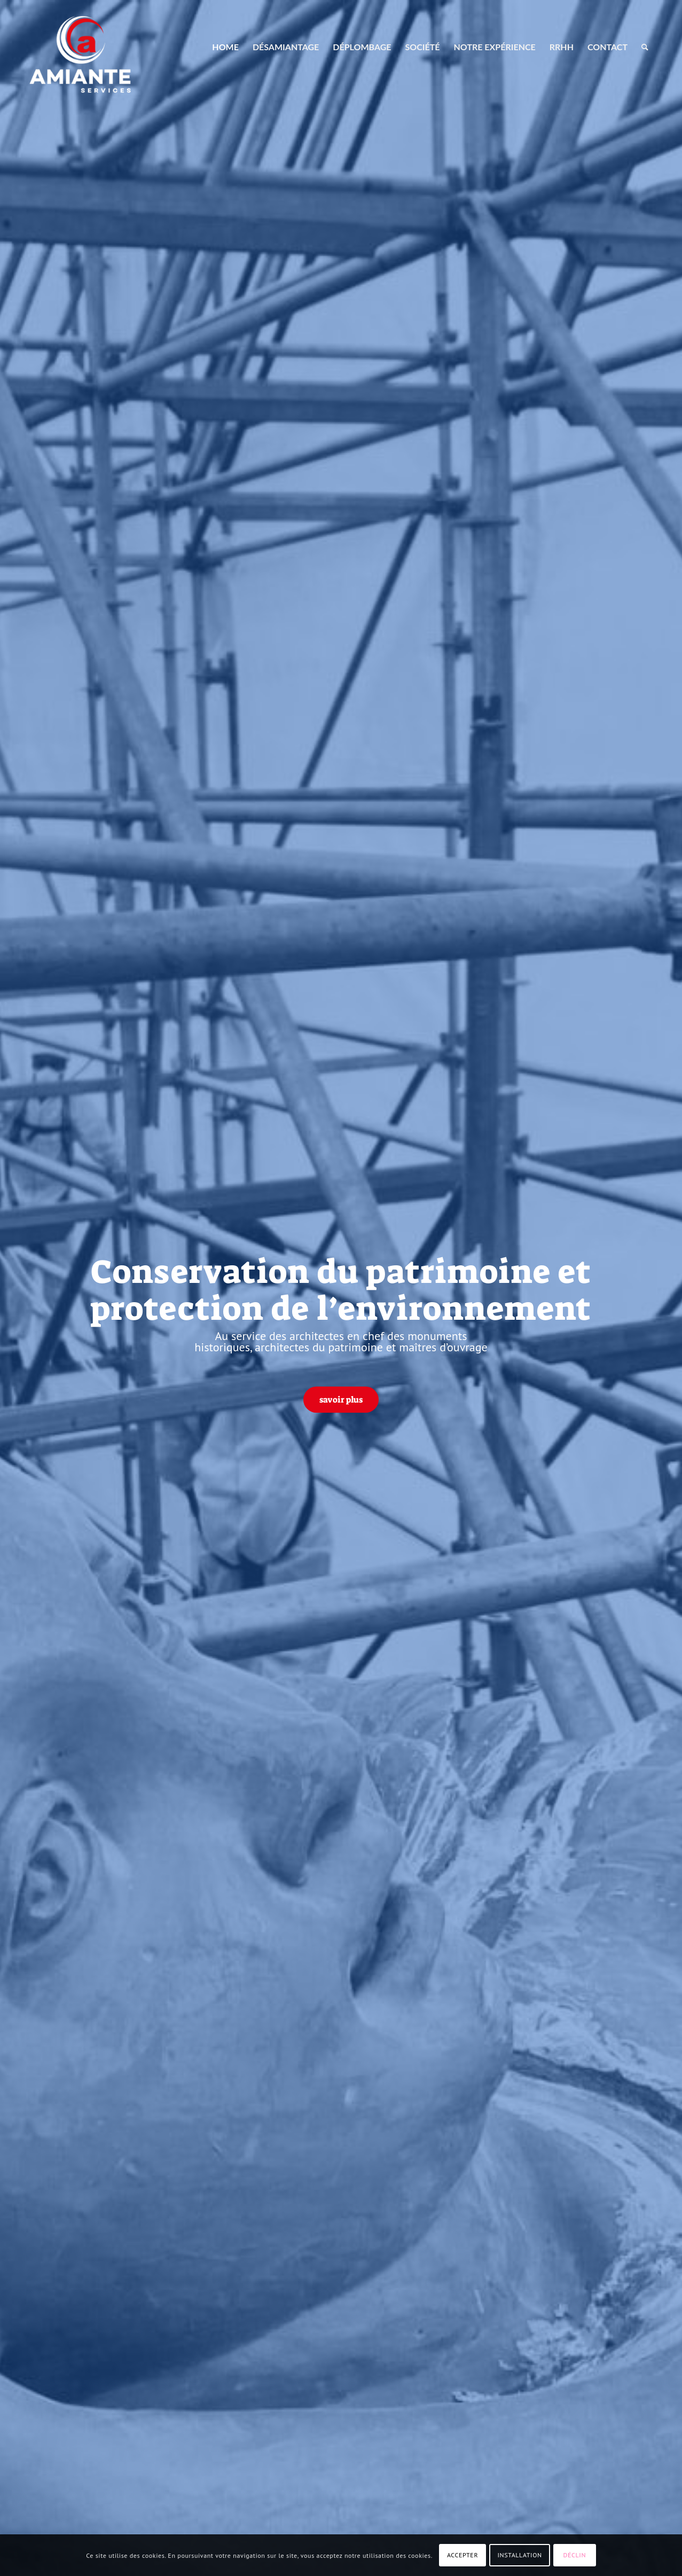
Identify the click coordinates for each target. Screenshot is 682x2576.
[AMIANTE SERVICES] (80, 46)
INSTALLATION (520, 2555)
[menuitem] (225, 46)
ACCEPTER (462, 2555)
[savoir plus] (341, 1399)
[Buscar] (644, 46)
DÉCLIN (574, 2555)
